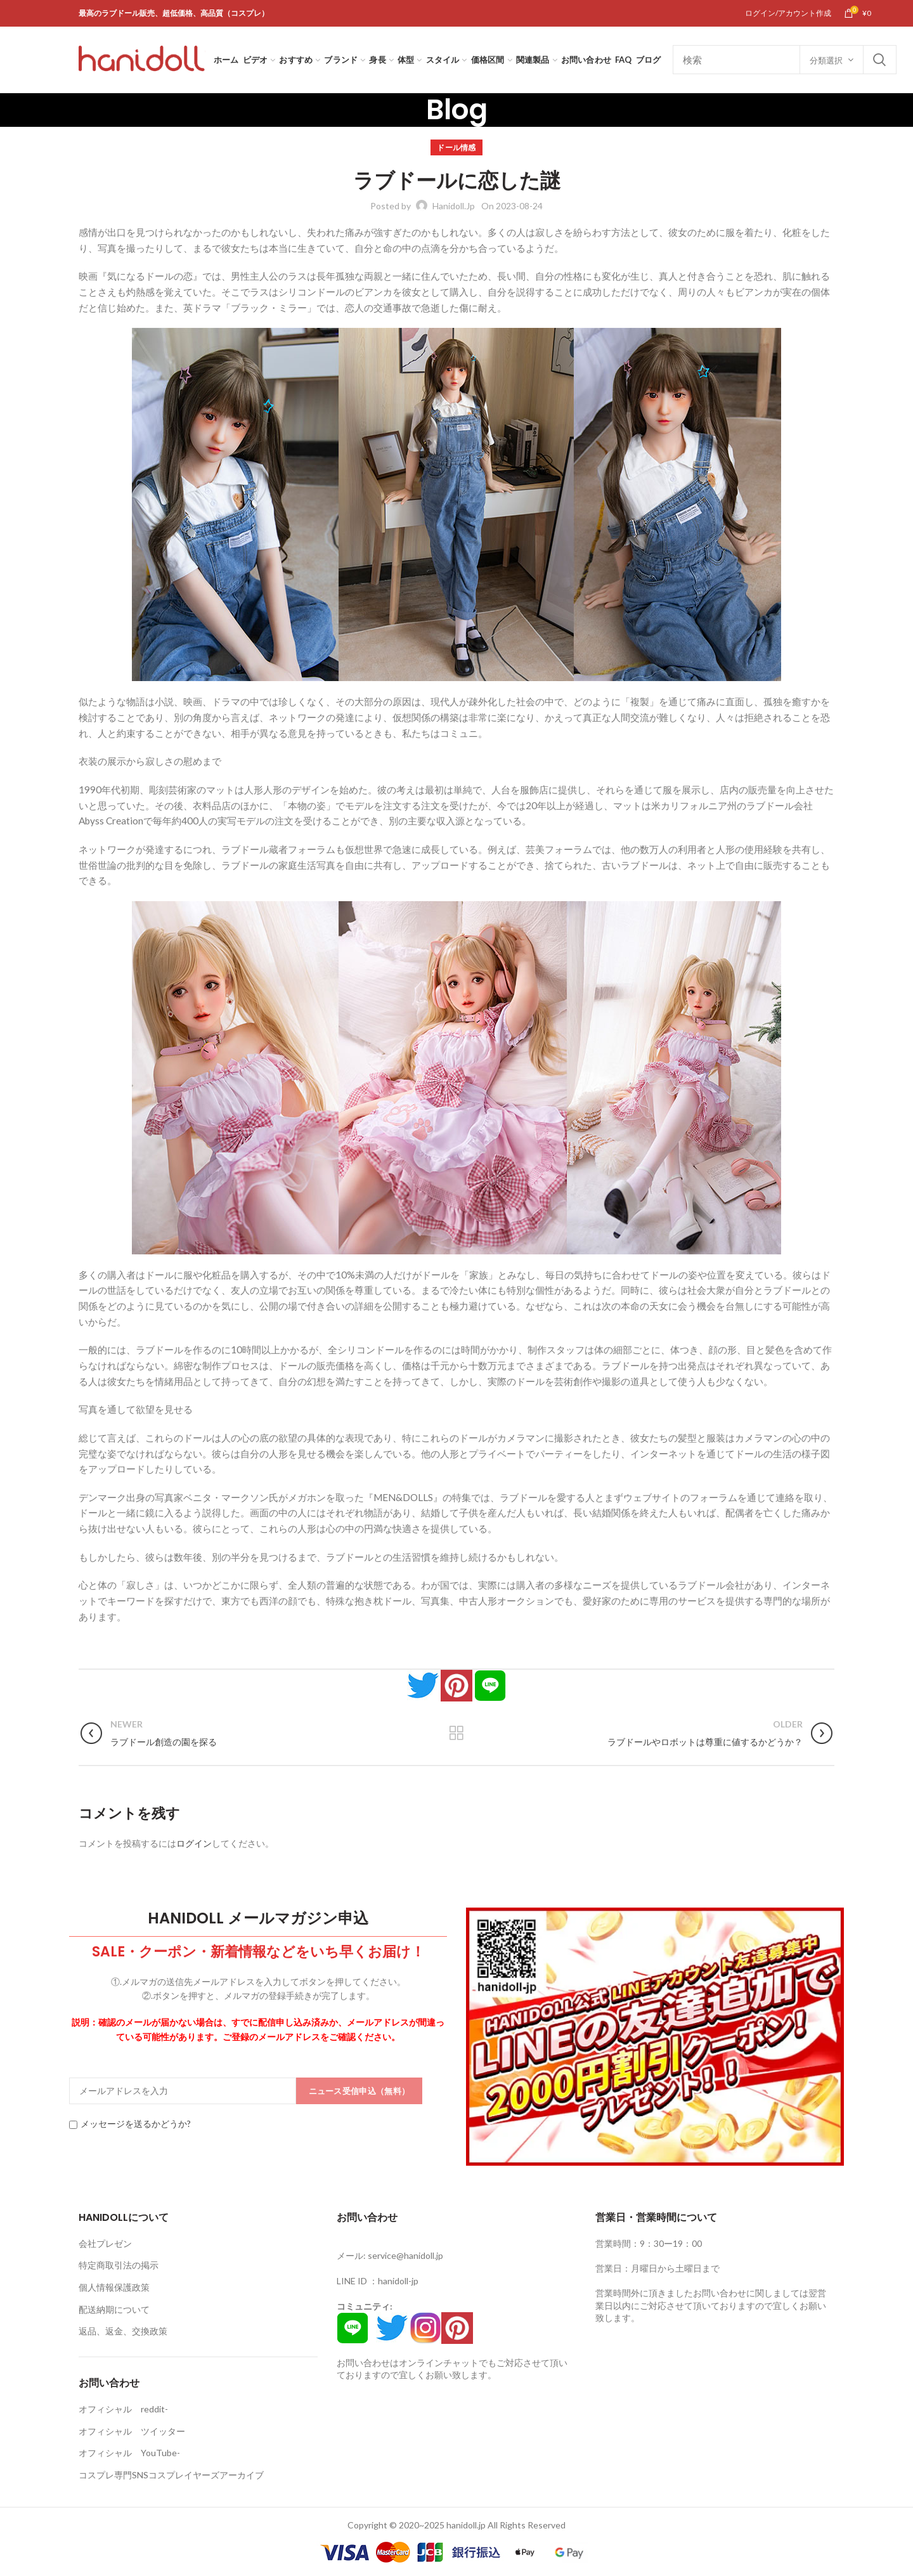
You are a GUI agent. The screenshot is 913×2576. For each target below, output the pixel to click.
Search (879, 59)
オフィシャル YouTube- (129, 2452)
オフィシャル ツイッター (132, 2431)
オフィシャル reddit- (123, 2409)
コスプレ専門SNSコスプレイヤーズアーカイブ (171, 2474)
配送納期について (114, 2309)
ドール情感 (456, 147)
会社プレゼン (105, 2243)
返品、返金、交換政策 (123, 2331)
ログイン (194, 1843)
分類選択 (826, 60)
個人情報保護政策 (114, 2287)
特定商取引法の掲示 (119, 2265)
